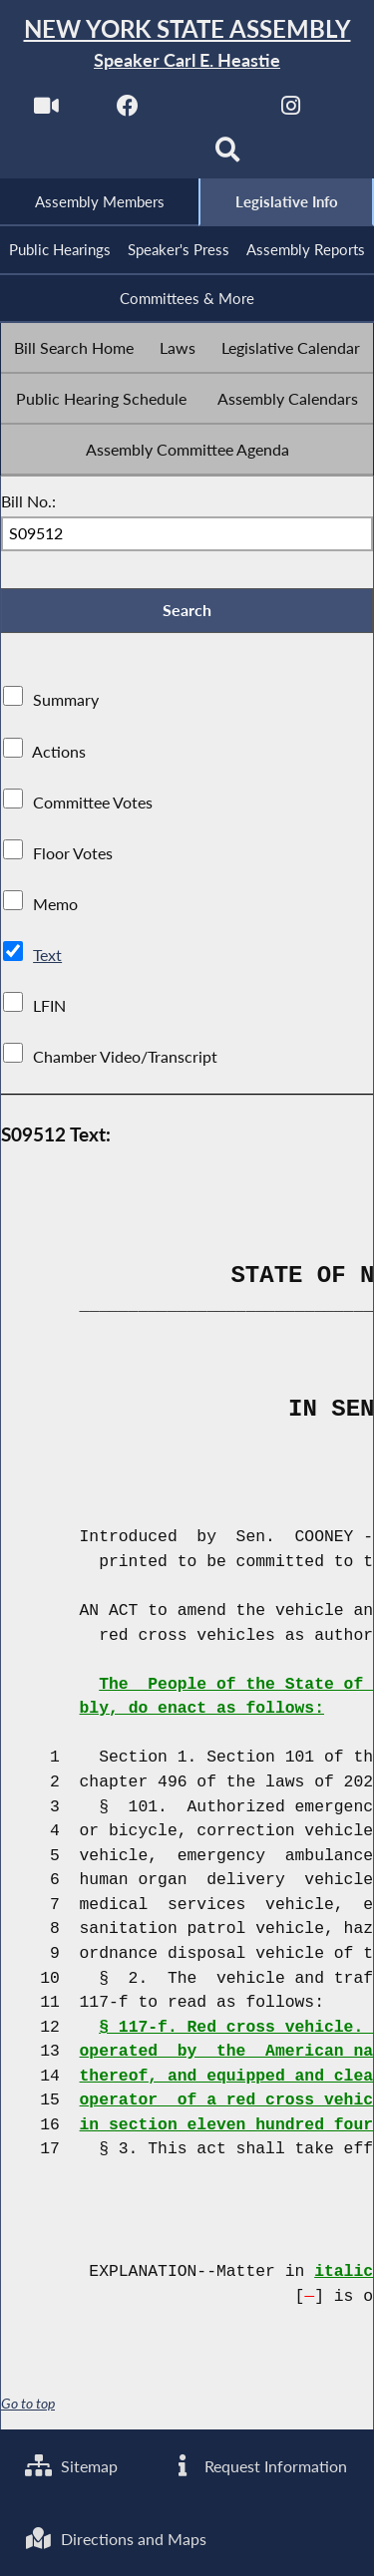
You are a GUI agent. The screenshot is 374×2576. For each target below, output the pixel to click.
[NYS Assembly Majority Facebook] (128, 111)
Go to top (28, 2406)
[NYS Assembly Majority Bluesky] (146, 156)
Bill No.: (28, 500)
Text (47, 955)
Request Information (258, 2464)
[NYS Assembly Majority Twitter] (209, 111)
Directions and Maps (115, 2538)
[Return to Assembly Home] (187, 44)
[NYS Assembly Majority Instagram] (290, 111)
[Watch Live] (46, 111)
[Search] (227, 156)
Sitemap (71, 2464)
